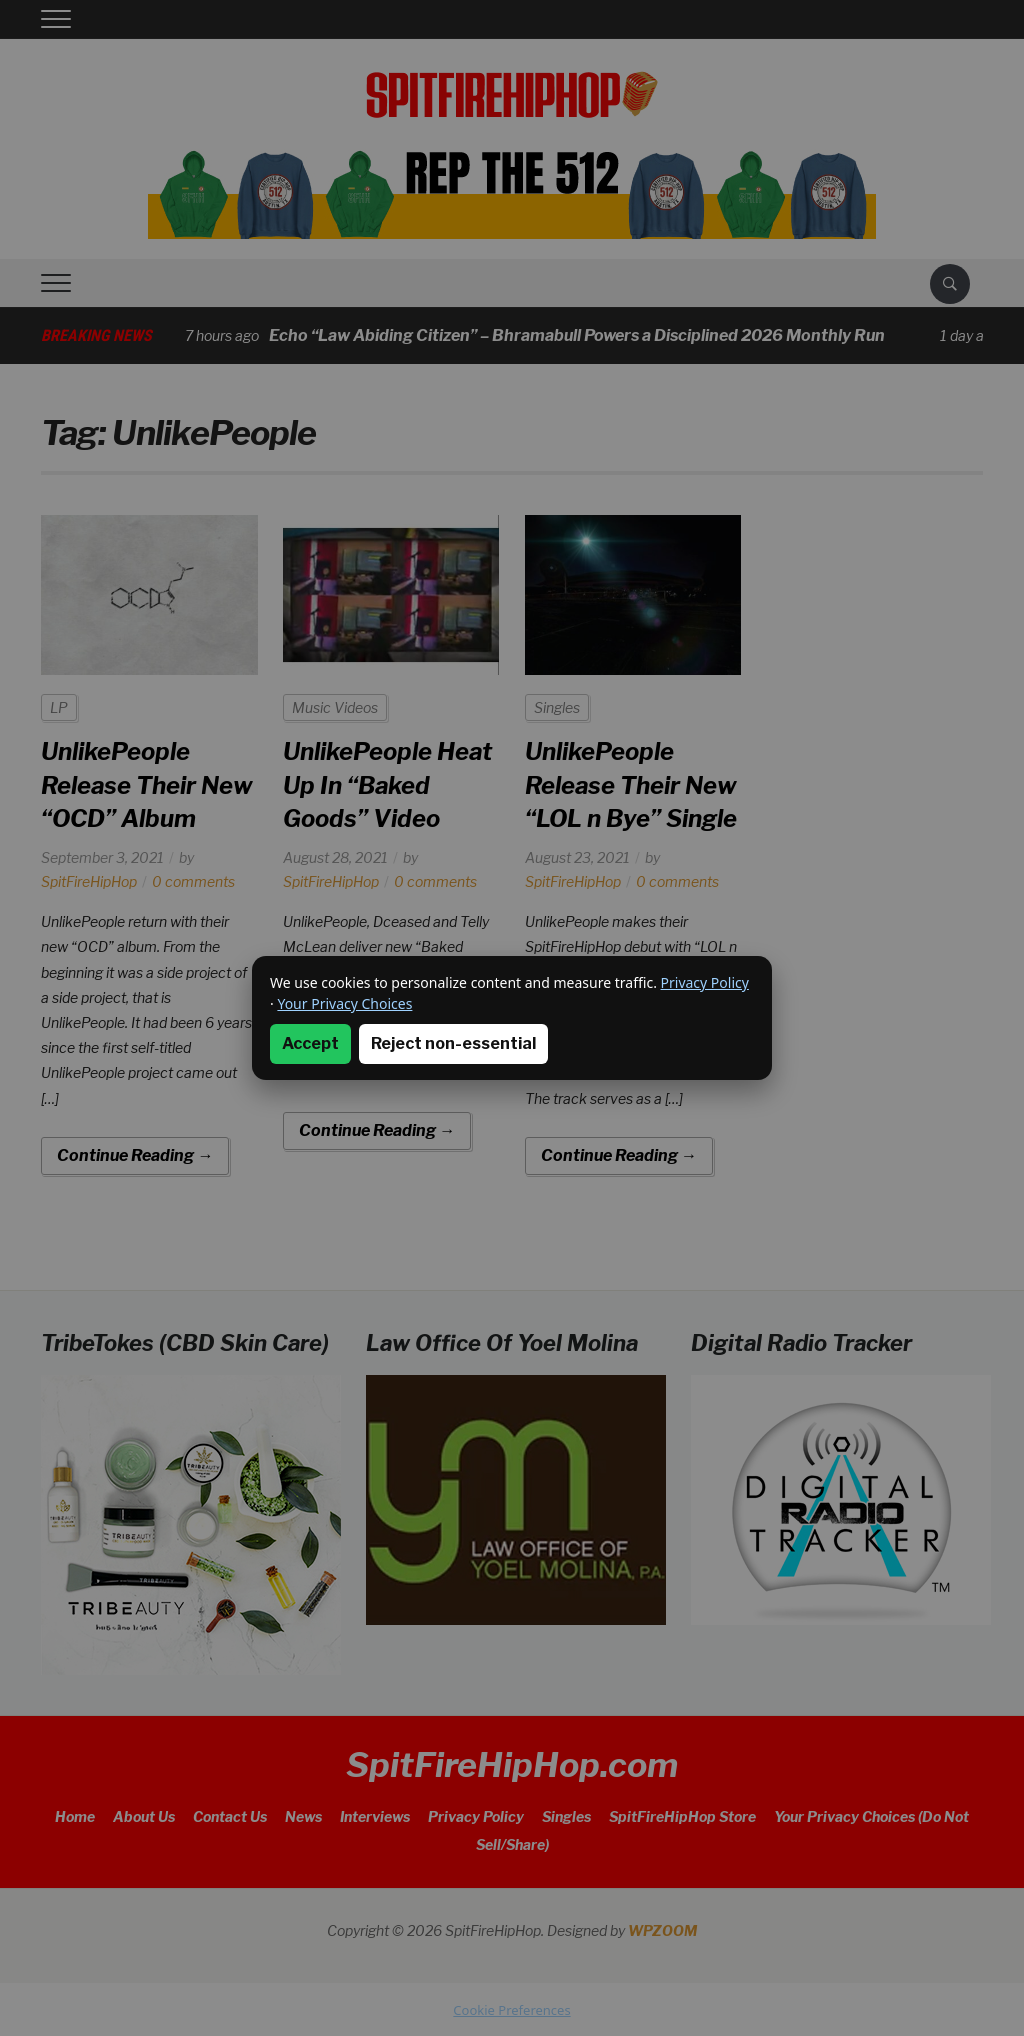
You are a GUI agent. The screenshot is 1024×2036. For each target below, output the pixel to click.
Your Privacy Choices (344, 1003)
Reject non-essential (453, 1043)
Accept (310, 1043)
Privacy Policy (705, 982)
